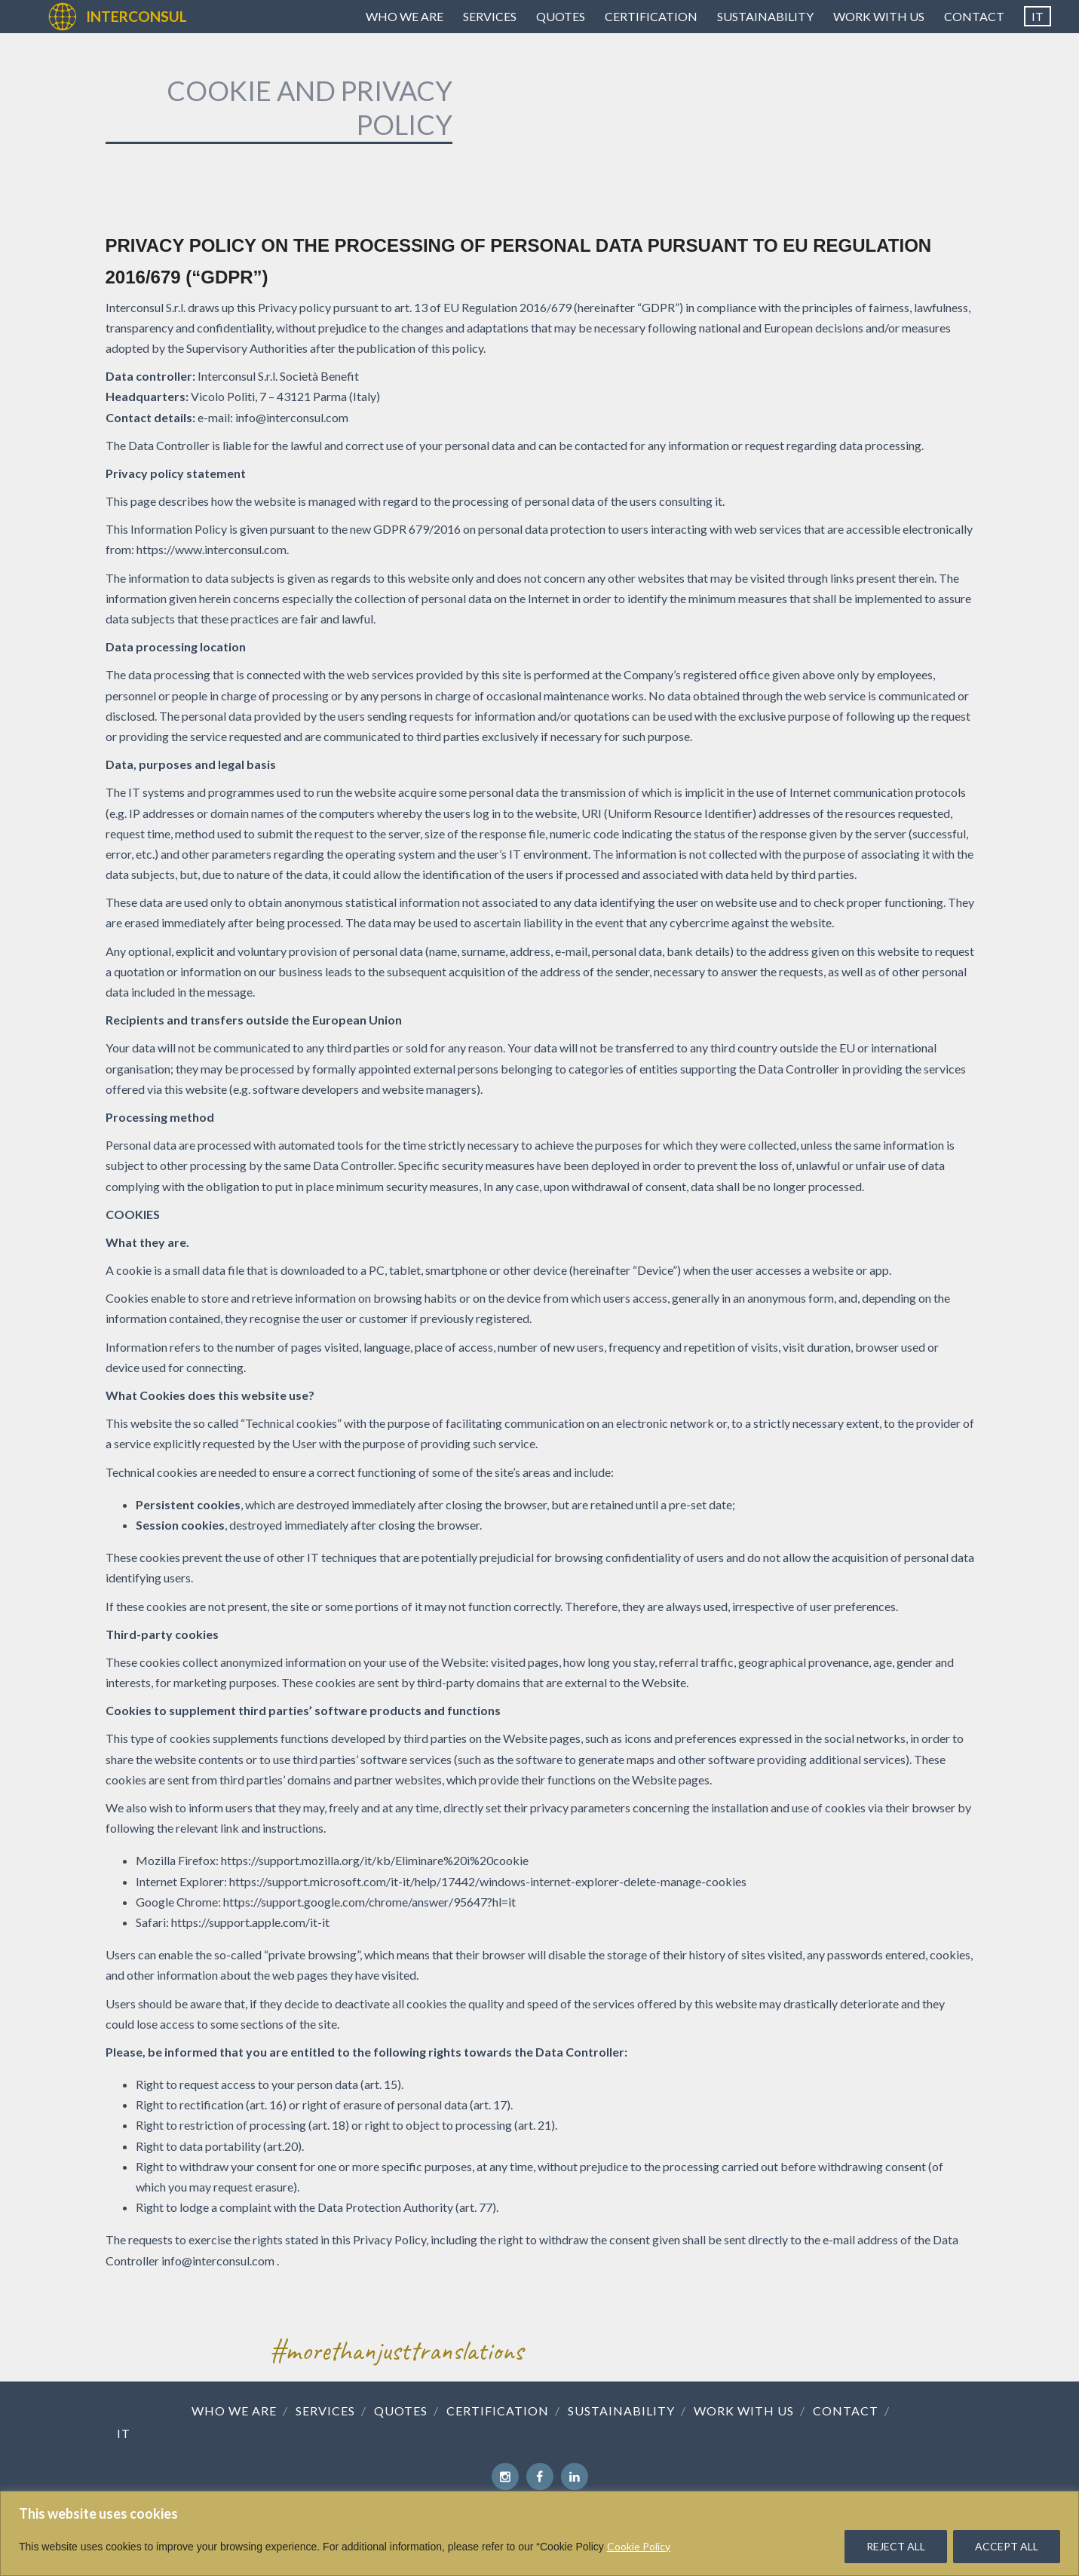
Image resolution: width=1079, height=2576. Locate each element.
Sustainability (765, 16)
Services (490, 16)
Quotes (560, 16)
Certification (651, 16)
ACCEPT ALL (1006, 2546)
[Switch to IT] (1037, 16)
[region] (539, 2533)
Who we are (404, 16)
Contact (974, 16)
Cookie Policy (638, 2546)
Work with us (878, 16)
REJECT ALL (895, 2546)
